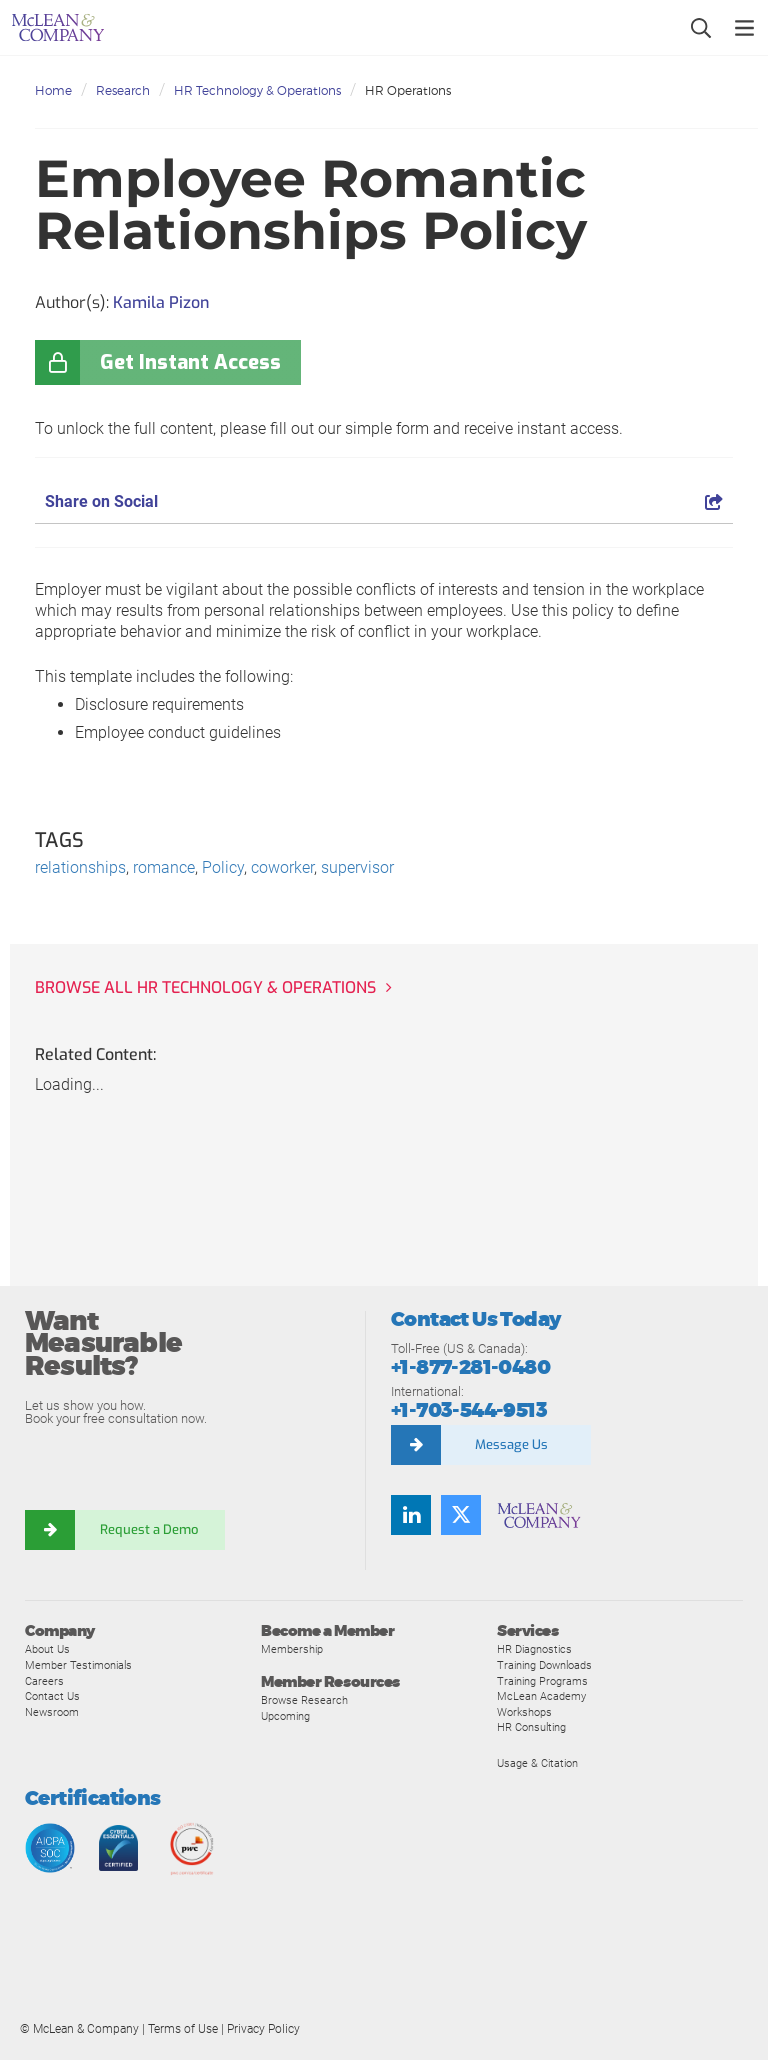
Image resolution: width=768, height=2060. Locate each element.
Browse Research (304, 1700)
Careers (44, 1681)
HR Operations (408, 90)
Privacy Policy (263, 2029)
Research (123, 90)
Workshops (524, 1712)
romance (164, 867)
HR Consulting (531, 1727)
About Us (47, 1649)
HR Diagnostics (534, 1649)
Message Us (511, 1444)
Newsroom (52, 1712)
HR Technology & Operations (257, 90)
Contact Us (52, 1696)
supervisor (357, 867)
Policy (223, 867)
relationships (80, 867)
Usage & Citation (537, 1763)
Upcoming (285, 1716)
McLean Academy (541, 1696)
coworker (282, 867)
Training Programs (542, 1681)
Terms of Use (183, 2029)
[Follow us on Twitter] (461, 1515)
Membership (292, 1649)
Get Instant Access (190, 362)
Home (53, 90)
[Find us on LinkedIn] (411, 1515)
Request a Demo (150, 1529)
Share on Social (384, 501)
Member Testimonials (78, 1665)
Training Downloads (544, 1665)
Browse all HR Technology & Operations (205, 987)
